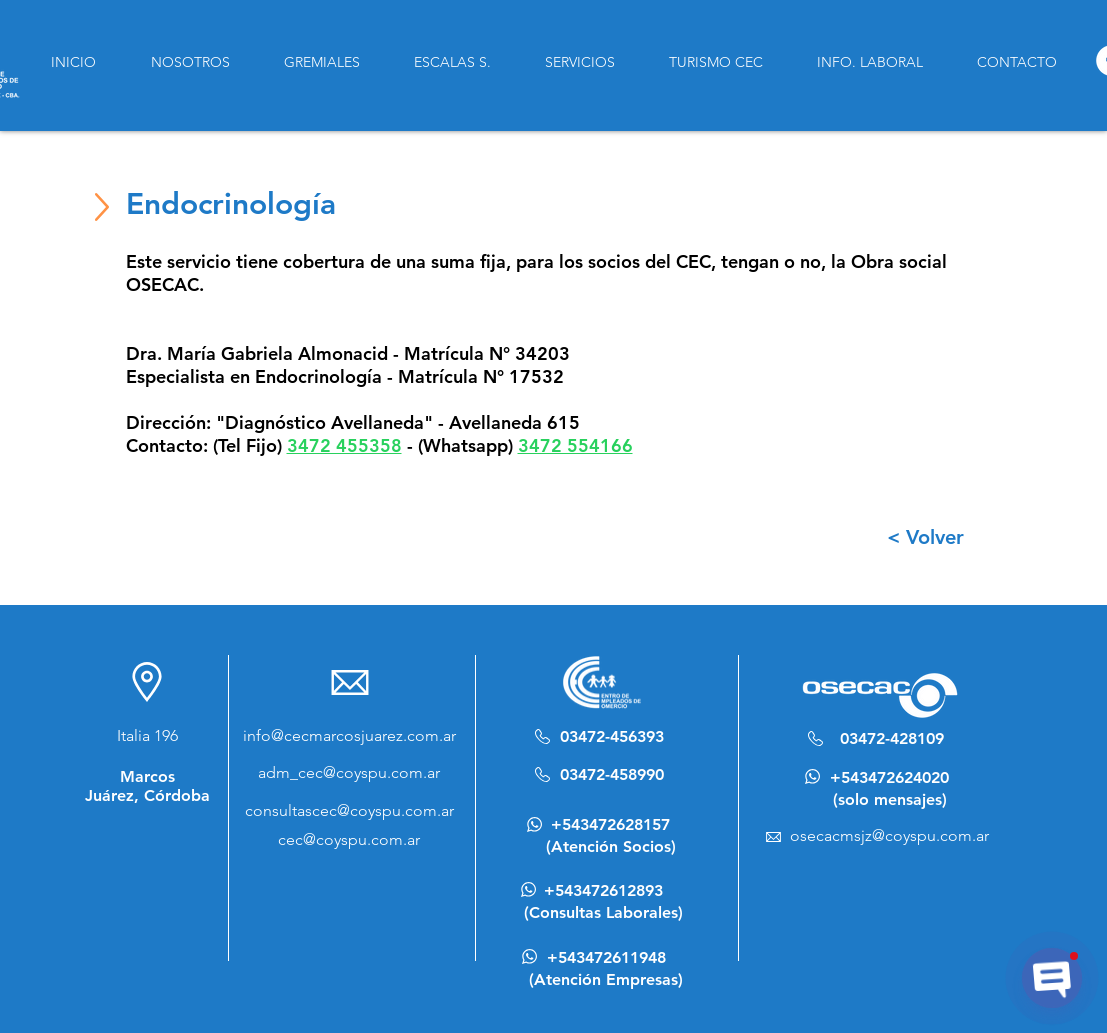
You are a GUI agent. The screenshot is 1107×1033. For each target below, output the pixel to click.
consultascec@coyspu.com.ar (349, 810)
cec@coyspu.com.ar (349, 839)
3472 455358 (344, 445)
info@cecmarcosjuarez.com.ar (349, 735)
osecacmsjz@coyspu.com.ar (889, 835)
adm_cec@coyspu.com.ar (349, 772)
